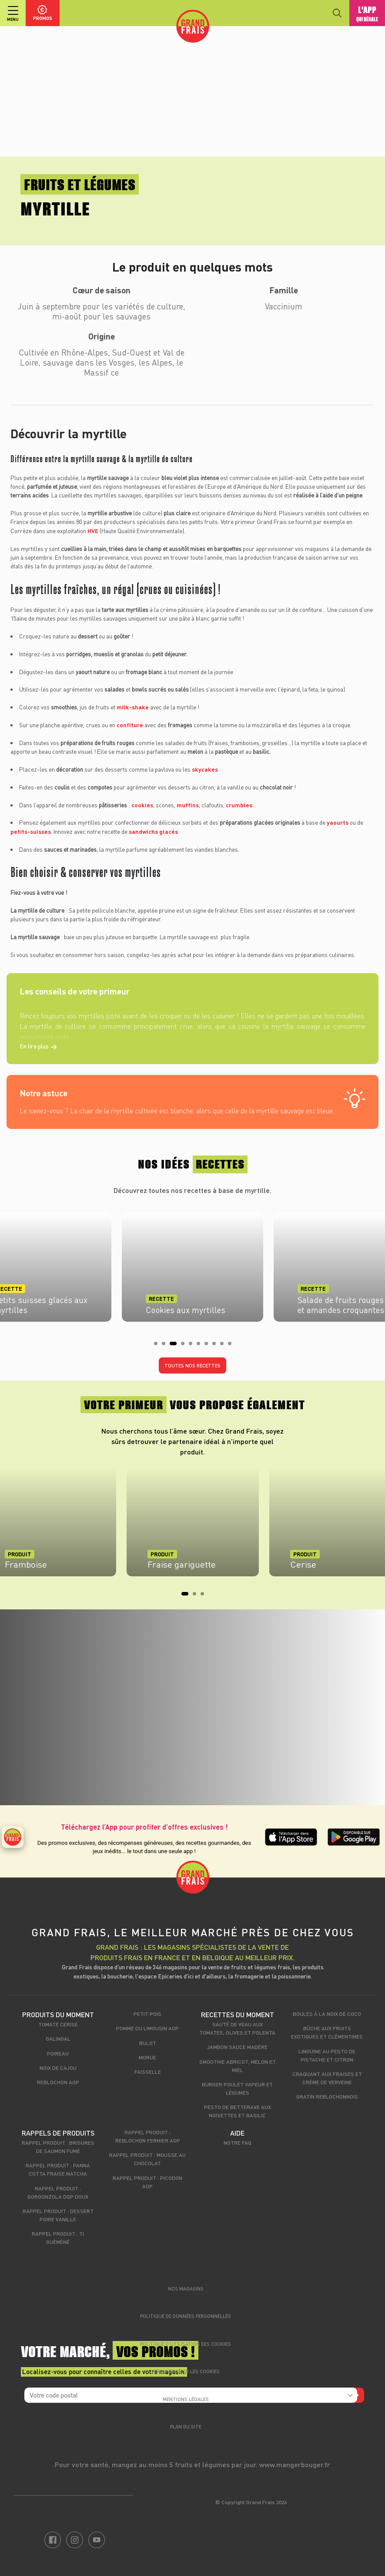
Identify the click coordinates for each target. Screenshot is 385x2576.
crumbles (239, 805)
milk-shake (133, 707)
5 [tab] (193, 1346)
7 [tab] (208, 1346)
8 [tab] (216, 1346)
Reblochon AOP (58, 2082)
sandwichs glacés (153, 831)
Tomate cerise (58, 2024)
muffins (188, 805)
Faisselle (147, 2071)
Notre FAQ (237, 2142)
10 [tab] (232, 1346)
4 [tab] (185, 1346)
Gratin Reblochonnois (327, 2096)
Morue (147, 2057)
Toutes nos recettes (192, 1365)
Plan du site (185, 2426)
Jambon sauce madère (237, 2046)
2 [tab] (166, 1346)
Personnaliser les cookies (185, 2371)
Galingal (58, 2038)
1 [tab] (158, 1346)
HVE (93, 530)
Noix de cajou (58, 2067)
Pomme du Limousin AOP (147, 2028)
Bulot (147, 2042)
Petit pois (147, 2013)
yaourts (337, 822)
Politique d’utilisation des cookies (185, 2344)
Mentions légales (186, 2399)
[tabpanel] (192, 1264)
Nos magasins (186, 2288)
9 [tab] (224, 1346)
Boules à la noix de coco (327, 2013)
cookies (142, 805)
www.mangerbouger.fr (294, 2464)
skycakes (205, 769)
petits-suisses (30, 831)
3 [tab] (174, 1346)
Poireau (58, 2053)
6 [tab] (201, 1346)
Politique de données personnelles (185, 2316)
